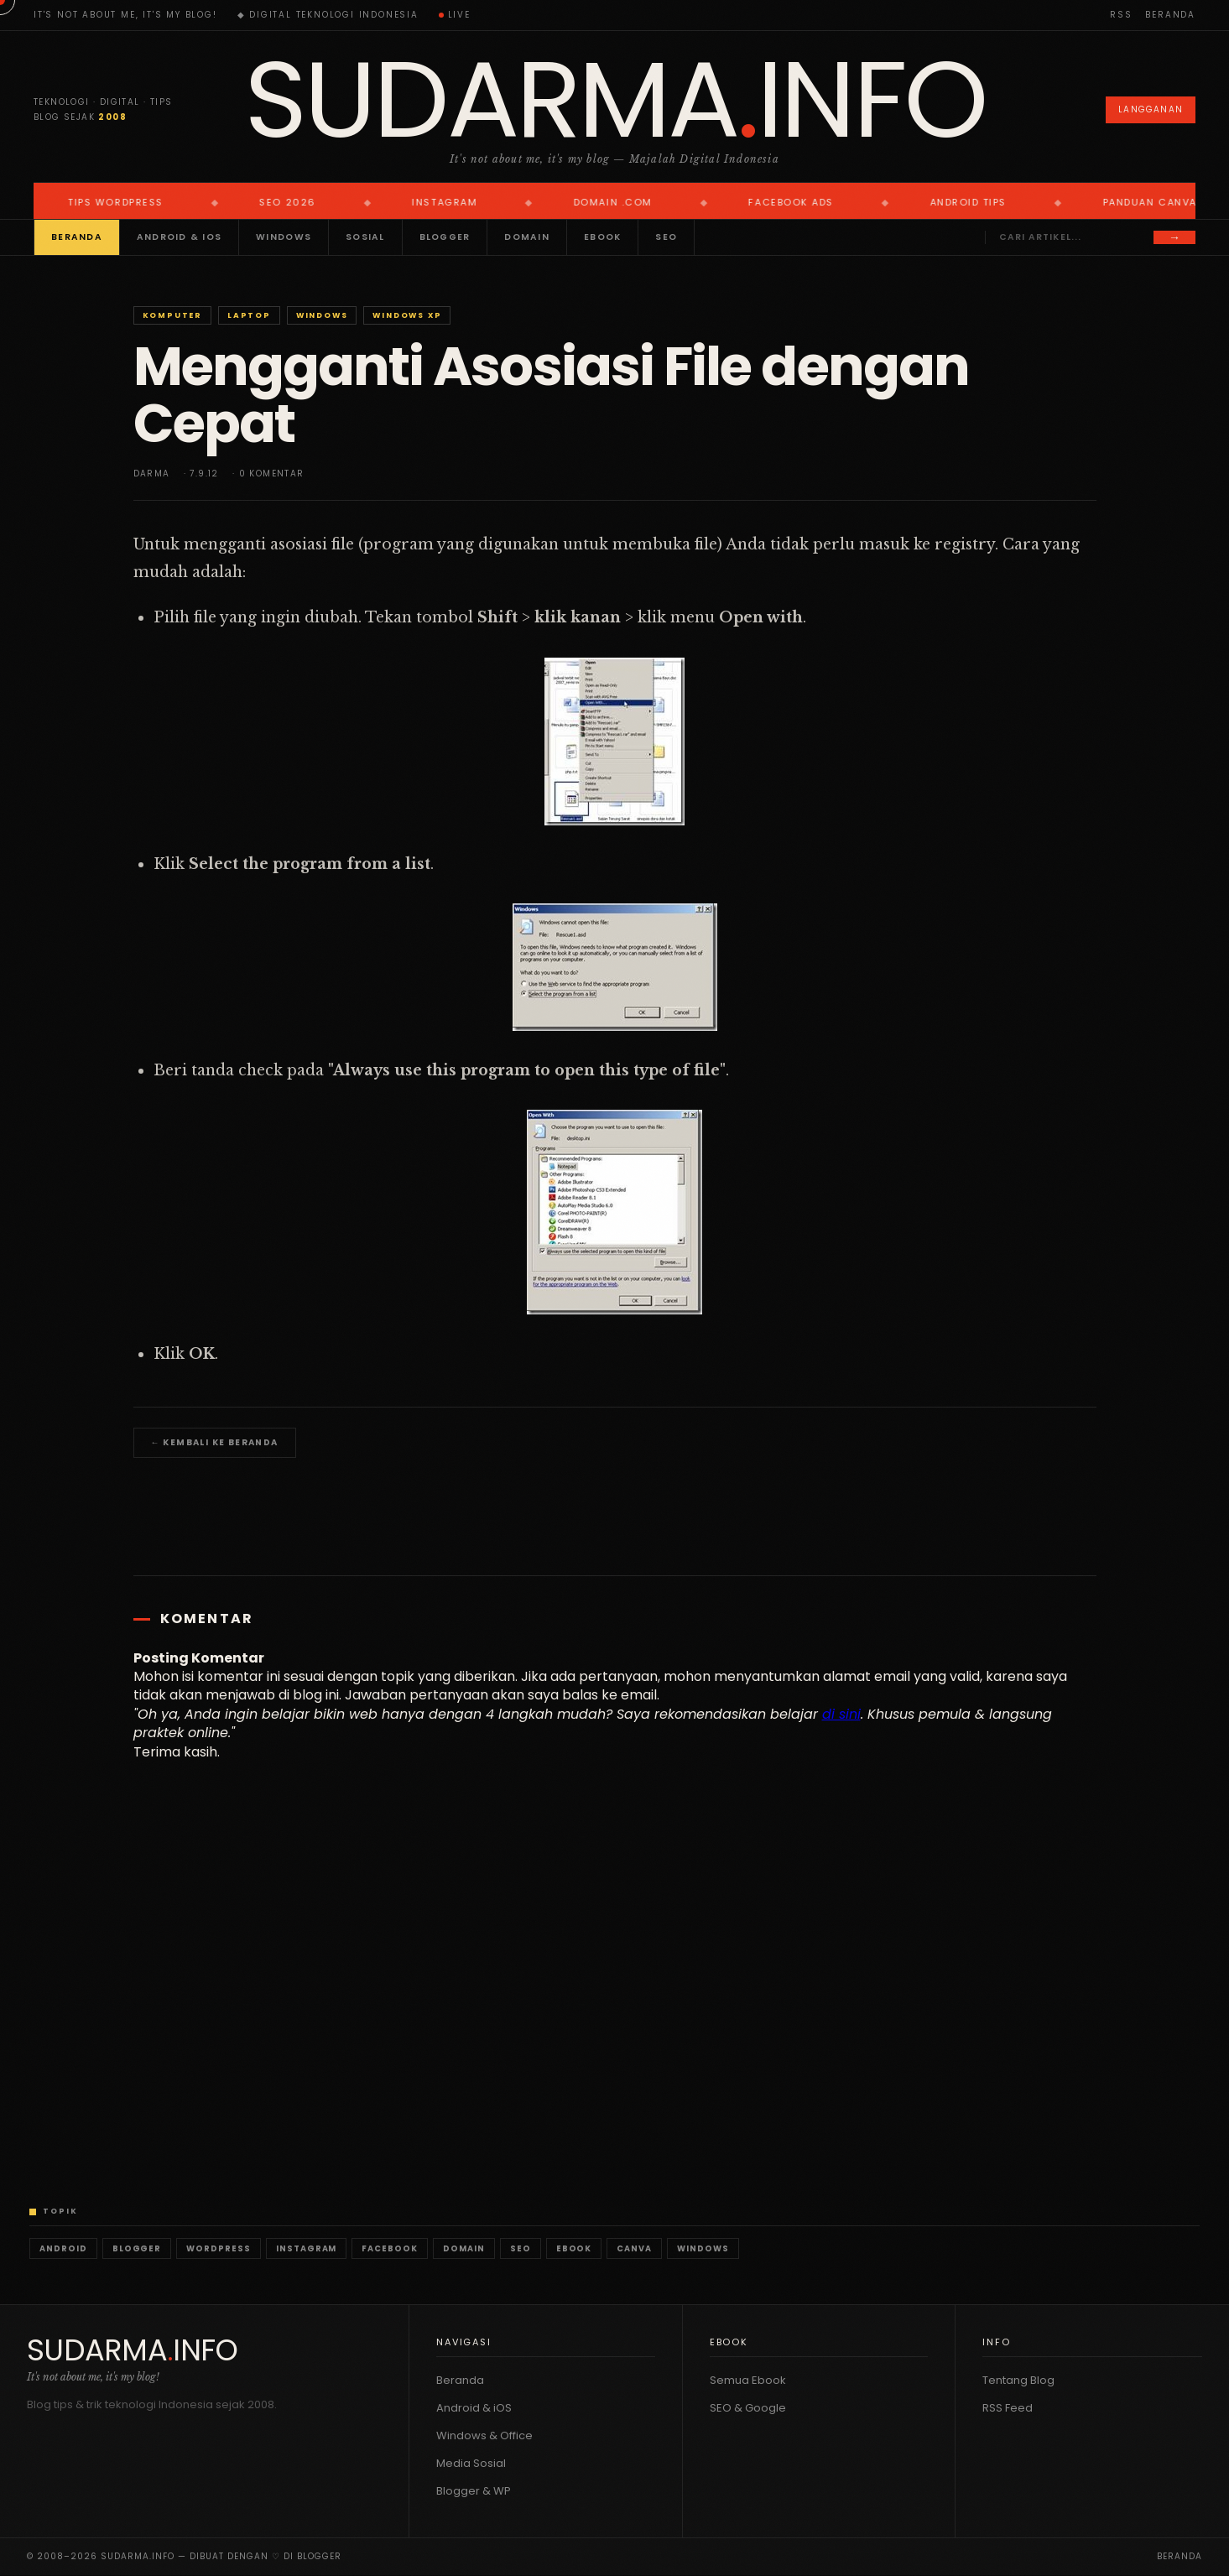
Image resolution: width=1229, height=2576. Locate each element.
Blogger (445, 237)
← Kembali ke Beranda (215, 1442)
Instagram (306, 2248)
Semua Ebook (748, 2380)
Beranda (1170, 14)
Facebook (390, 2248)
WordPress (218, 2248)
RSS (1121, 14)
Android (63, 2248)
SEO (666, 237)
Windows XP (406, 315)
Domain (526, 237)
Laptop (249, 315)
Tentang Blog (1018, 2380)
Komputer (172, 315)
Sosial (365, 237)
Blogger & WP (473, 2491)
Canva (634, 2248)
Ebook (602, 237)
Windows (283, 237)
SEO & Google (748, 2408)
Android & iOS (179, 237)
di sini (841, 1714)
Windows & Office (484, 2435)
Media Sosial (471, 2463)
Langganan (1150, 109)
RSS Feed (1007, 2408)
